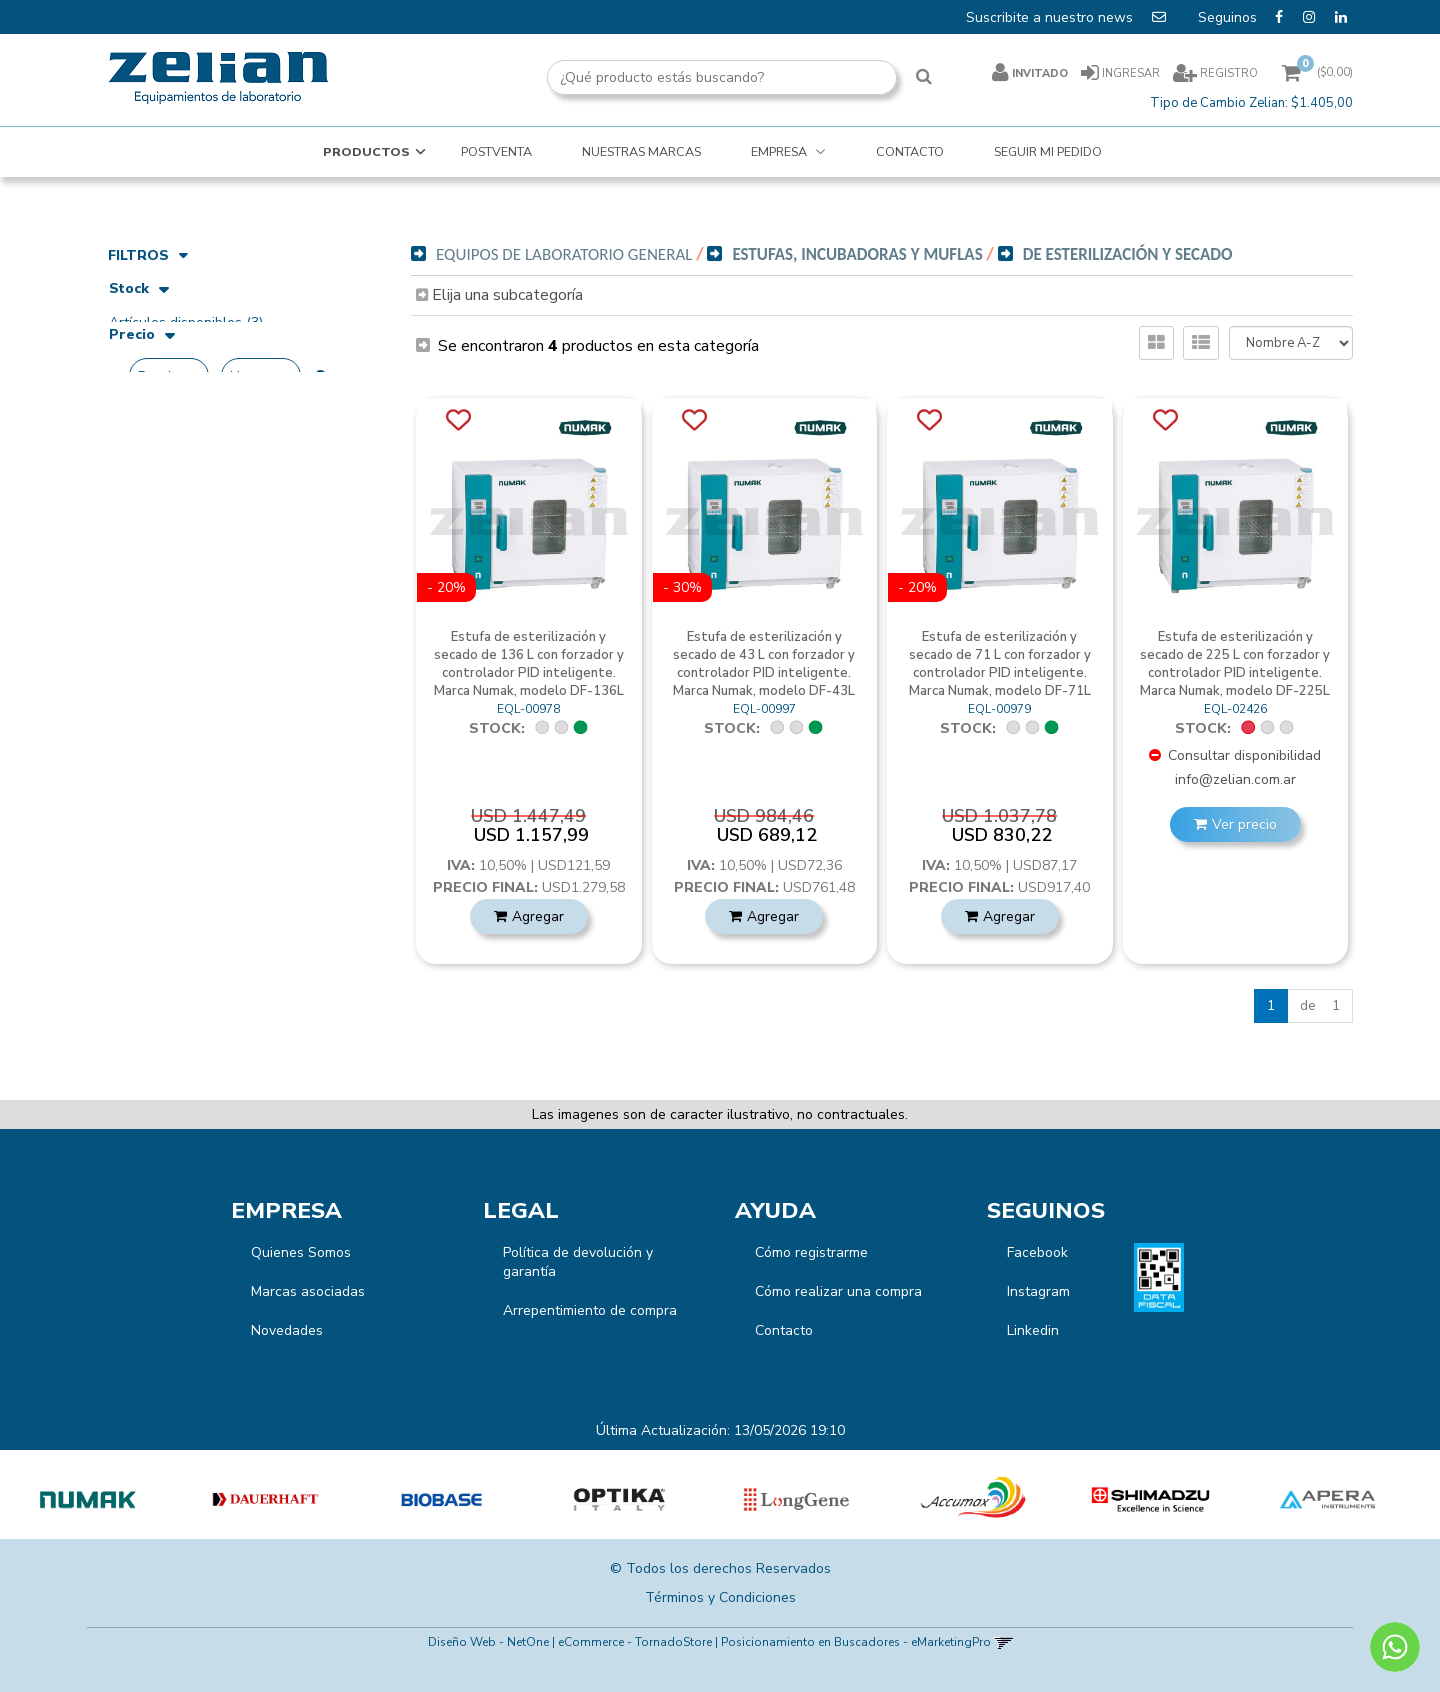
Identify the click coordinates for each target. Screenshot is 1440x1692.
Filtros (148, 255)
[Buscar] (924, 78)
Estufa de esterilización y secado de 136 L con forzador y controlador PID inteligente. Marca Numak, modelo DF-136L (529, 664)
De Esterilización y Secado (1128, 254)
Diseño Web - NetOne (488, 1642)
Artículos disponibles (186, 322)
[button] (1003, 1642)
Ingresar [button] (1131, 73)
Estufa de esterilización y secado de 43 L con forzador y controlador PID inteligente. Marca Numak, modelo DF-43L (764, 664)
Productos (366, 151)
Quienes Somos (301, 1252)
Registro (1227, 73)
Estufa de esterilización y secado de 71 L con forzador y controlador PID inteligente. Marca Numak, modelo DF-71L (1000, 664)
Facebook (1037, 1252)
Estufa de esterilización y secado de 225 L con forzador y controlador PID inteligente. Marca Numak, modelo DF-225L (1235, 664)
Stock (139, 290)
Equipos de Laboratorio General (564, 254)
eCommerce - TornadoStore (635, 1642)
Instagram (1038, 1291)
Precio (142, 363)
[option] (88, 1500)
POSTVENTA (496, 151)
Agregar (538, 916)
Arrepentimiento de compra (590, 1310)
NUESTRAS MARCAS (641, 151)
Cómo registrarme (811, 1252)
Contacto (784, 1330)
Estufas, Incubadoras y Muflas (857, 254)
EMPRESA (780, 151)
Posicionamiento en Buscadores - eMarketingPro (856, 1642)
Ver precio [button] (1244, 824)
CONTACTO (910, 151)
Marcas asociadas (308, 1291)
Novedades (287, 1330)
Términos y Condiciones (720, 1597)
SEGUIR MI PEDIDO (1048, 151)
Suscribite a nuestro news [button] (1068, 17)
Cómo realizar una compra (838, 1291)
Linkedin (1033, 1330)
